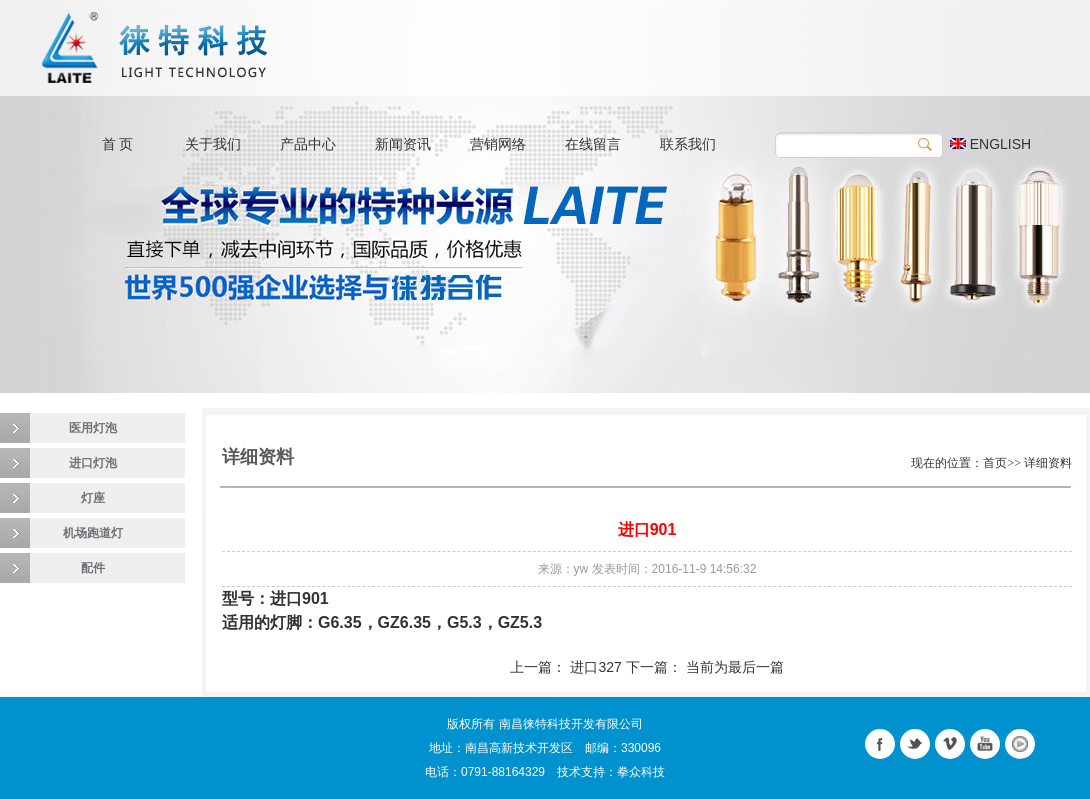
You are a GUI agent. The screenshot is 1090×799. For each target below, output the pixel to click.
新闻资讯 (403, 144)
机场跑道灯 (93, 533)
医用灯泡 (93, 428)
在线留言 (593, 144)
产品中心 (308, 144)
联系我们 (688, 144)
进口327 (595, 667)
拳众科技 (641, 772)
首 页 (118, 144)
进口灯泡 (93, 463)
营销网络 (498, 144)
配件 (93, 568)
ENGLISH (990, 144)
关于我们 (213, 144)
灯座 (93, 498)
